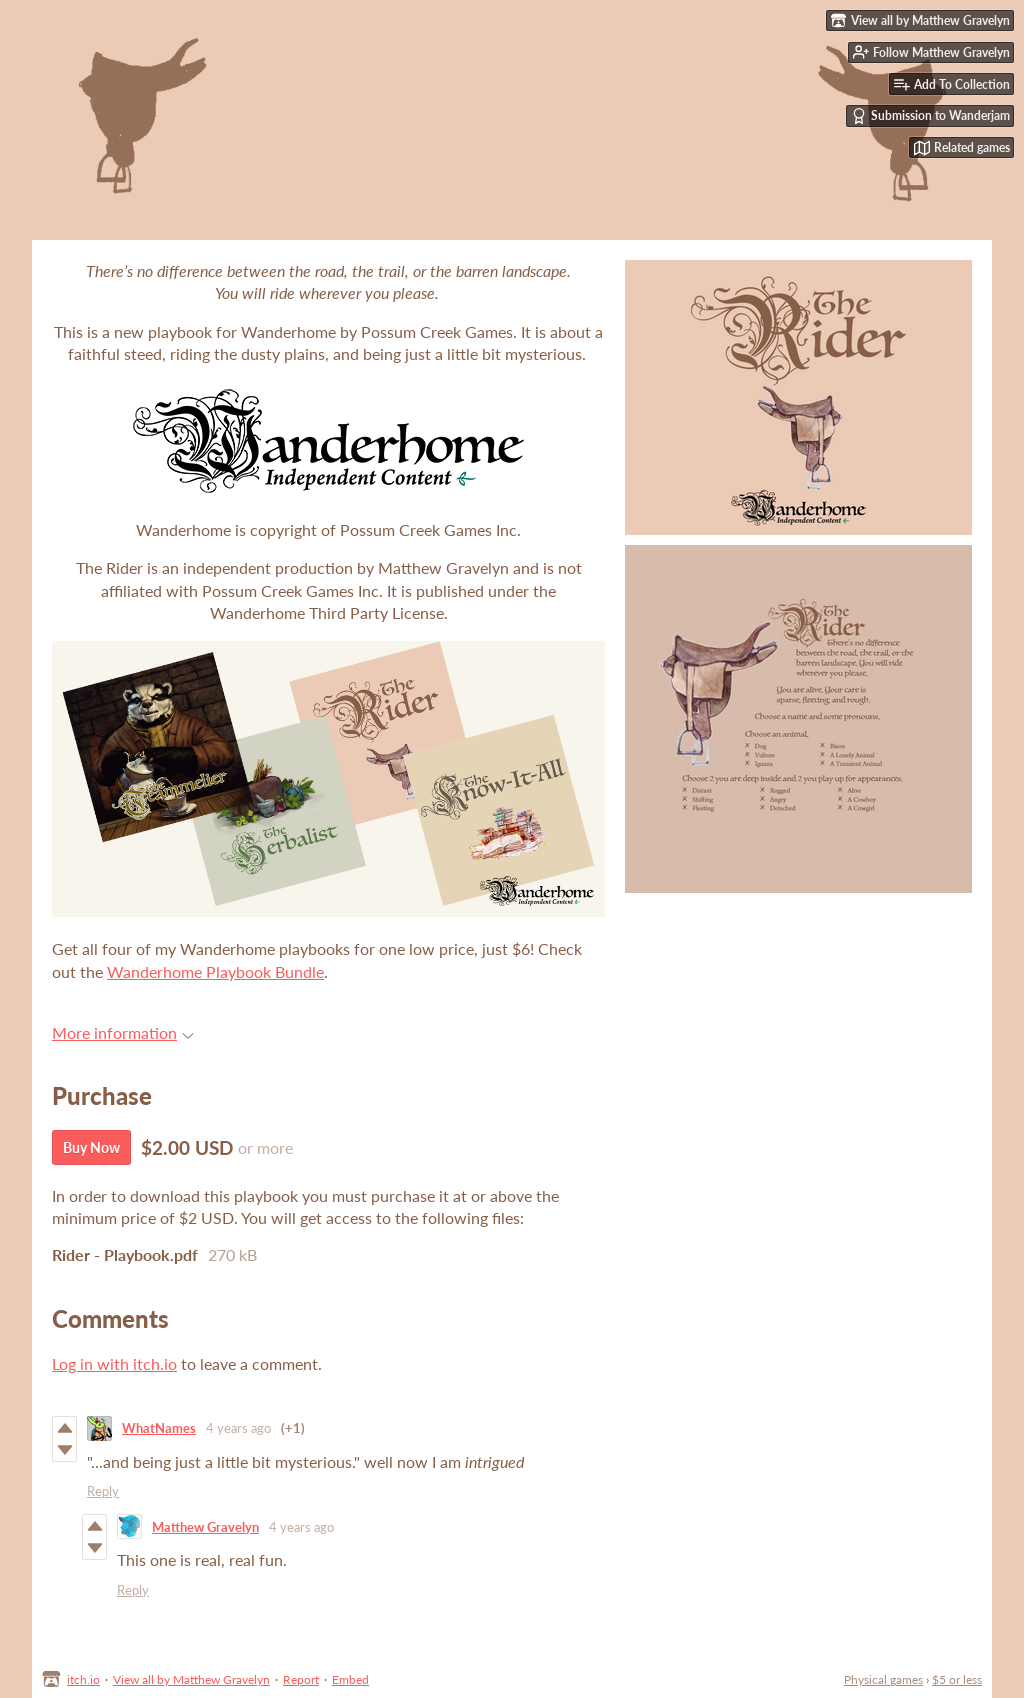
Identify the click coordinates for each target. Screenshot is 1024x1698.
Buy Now (91, 1147)
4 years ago (238, 1428)
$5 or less (957, 1679)
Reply (103, 1491)
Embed (350, 1679)
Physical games (883, 1679)
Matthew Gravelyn (205, 1527)
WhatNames (159, 1428)
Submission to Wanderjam (930, 116)
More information (123, 1032)
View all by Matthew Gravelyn (191, 1679)
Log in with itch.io (114, 1363)
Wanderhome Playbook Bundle (215, 971)
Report (301, 1679)
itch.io (83, 1679)
